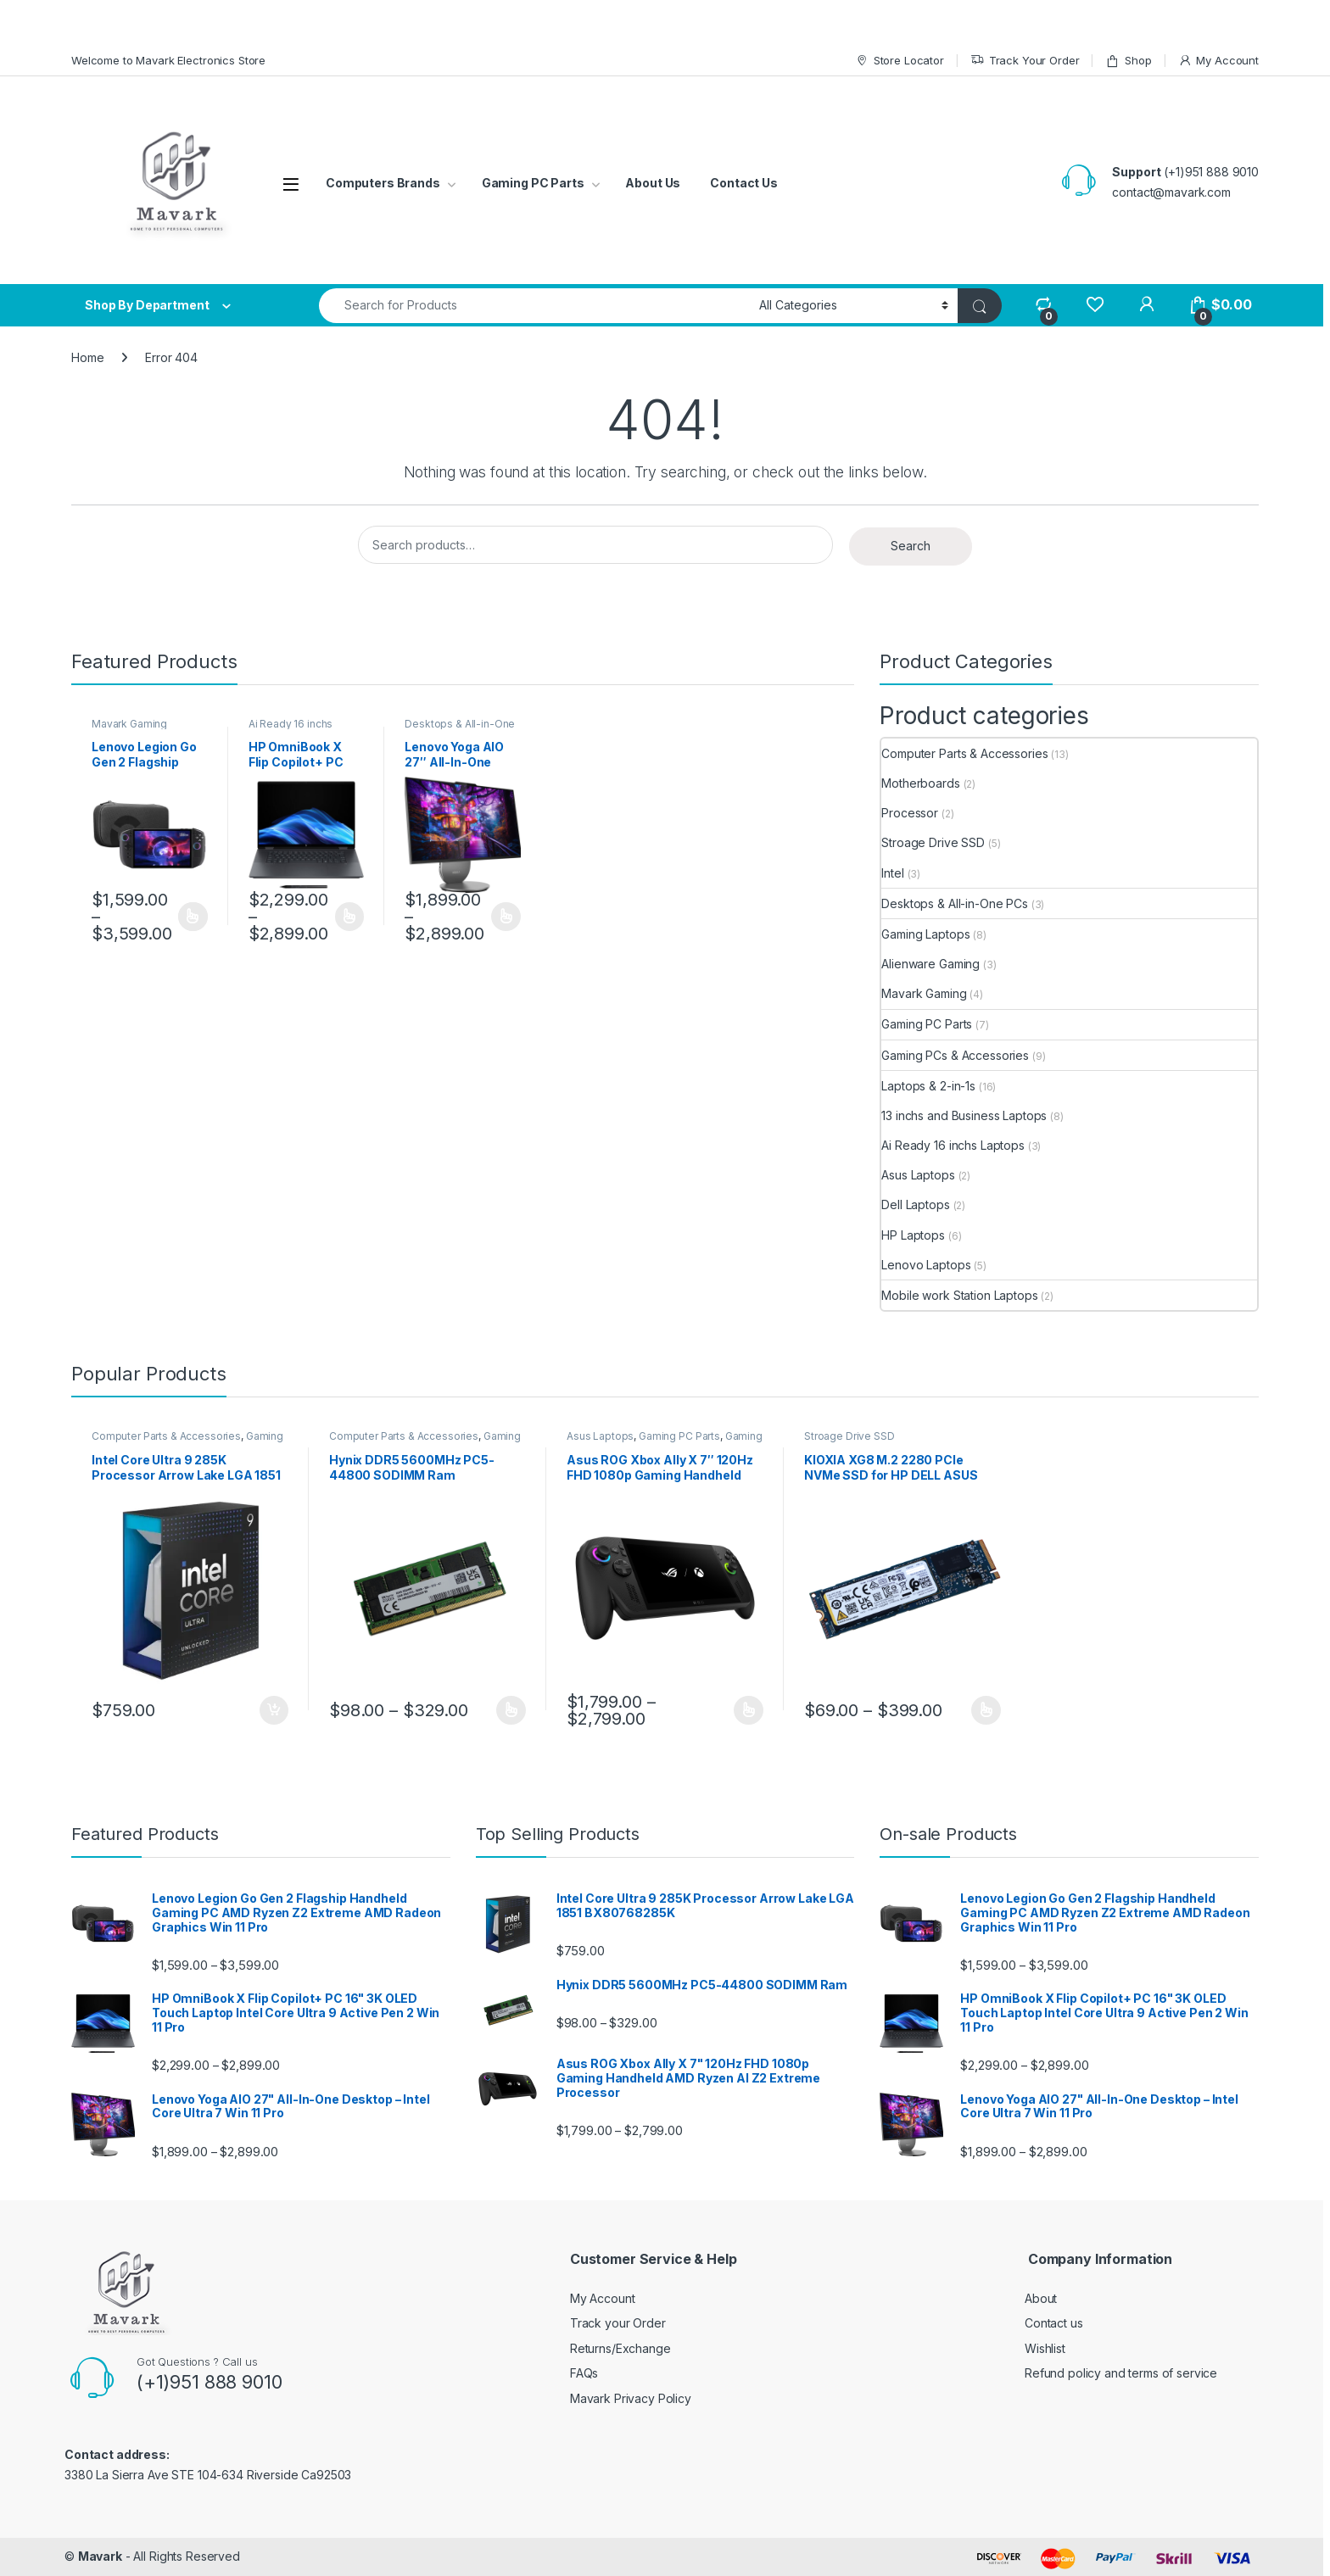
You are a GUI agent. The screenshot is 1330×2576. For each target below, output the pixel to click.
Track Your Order (1025, 60)
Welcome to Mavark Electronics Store (168, 60)
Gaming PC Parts (533, 183)
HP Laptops (913, 1235)
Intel (892, 873)
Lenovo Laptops (925, 1264)
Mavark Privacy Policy (630, 2398)
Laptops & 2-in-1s (928, 1086)
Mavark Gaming (129, 723)
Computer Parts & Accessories (964, 753)
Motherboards (920, 783)
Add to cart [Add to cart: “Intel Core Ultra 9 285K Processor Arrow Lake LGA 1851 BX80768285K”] (274, 1710)
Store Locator (899, 60)
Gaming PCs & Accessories (955, 1055)
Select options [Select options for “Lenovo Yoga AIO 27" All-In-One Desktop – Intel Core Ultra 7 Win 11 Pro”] (506, 916)
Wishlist (1045, 2348)
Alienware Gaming (930, 963)
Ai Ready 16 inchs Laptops (291, 729)
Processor (909, 813)
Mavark (100, 2556)
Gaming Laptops (925, 934)
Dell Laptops (915, 1204)
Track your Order (618, 2323)
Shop (1128, 60)
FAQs (584, 2373)
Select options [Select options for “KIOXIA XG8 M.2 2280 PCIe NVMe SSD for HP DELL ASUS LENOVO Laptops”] (986, 1710)
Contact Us (744, 183)
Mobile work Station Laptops (959, 1295)
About (1041, 2298)
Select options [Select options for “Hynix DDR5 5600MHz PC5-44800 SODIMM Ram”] (511, 1710)
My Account (1218, 60)
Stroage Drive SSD (933, 842)
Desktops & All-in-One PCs (460, 729)
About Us (652, 183)
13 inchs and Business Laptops (964, 1115)
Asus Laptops (917, 1175)
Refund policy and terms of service (1121, 2373)
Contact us (1054, 2323)
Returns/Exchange (620, 2348)
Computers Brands (383, 183)
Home (87, 357)
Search (910, 545)
